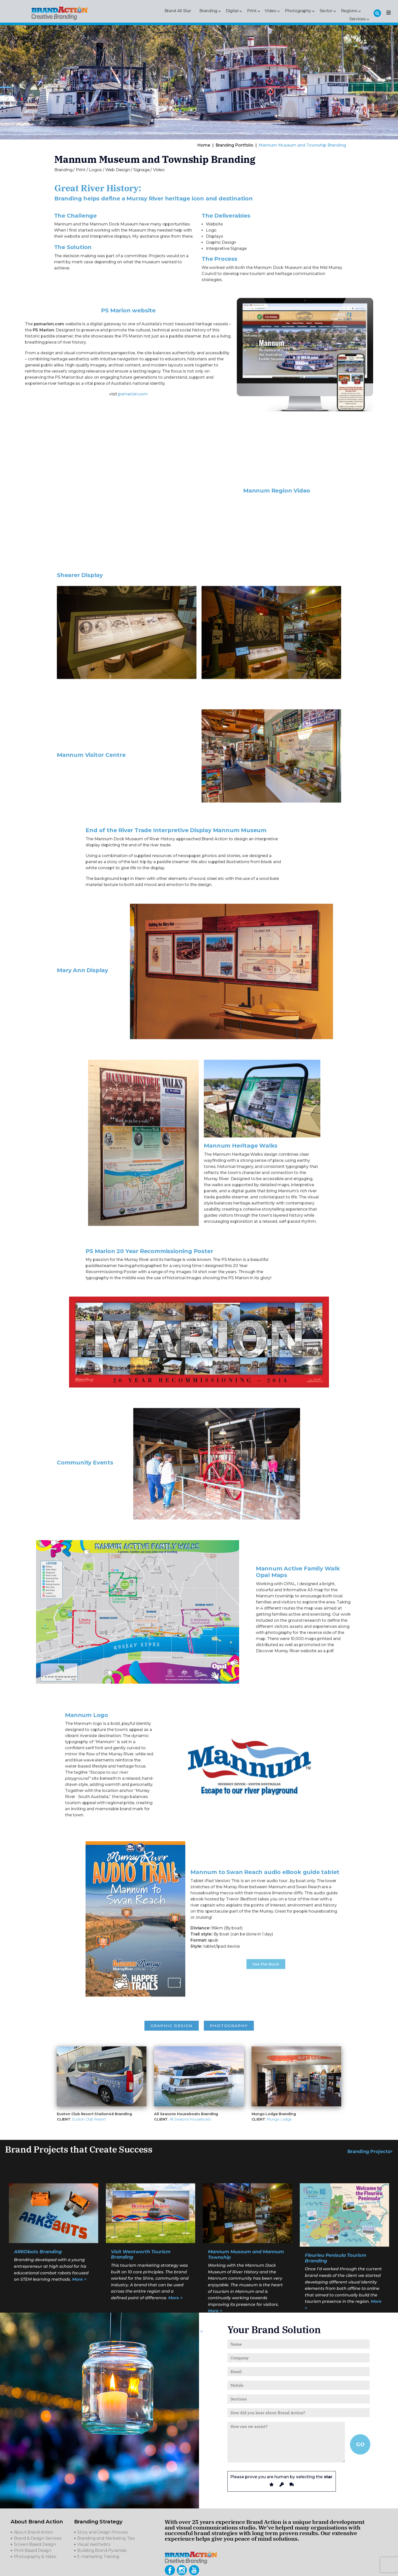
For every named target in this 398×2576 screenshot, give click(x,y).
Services (357, 19)
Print (252, 10)
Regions (349, 10)
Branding (208, 10)
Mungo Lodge (279, 2119)
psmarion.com (133, 504)
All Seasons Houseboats (190, 2119)
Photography (298, 10)
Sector (326, 10)
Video (270, 10)
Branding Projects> (370, 2151)
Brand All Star (177, 10)
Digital (232, 10)
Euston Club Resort (89, 2119)
